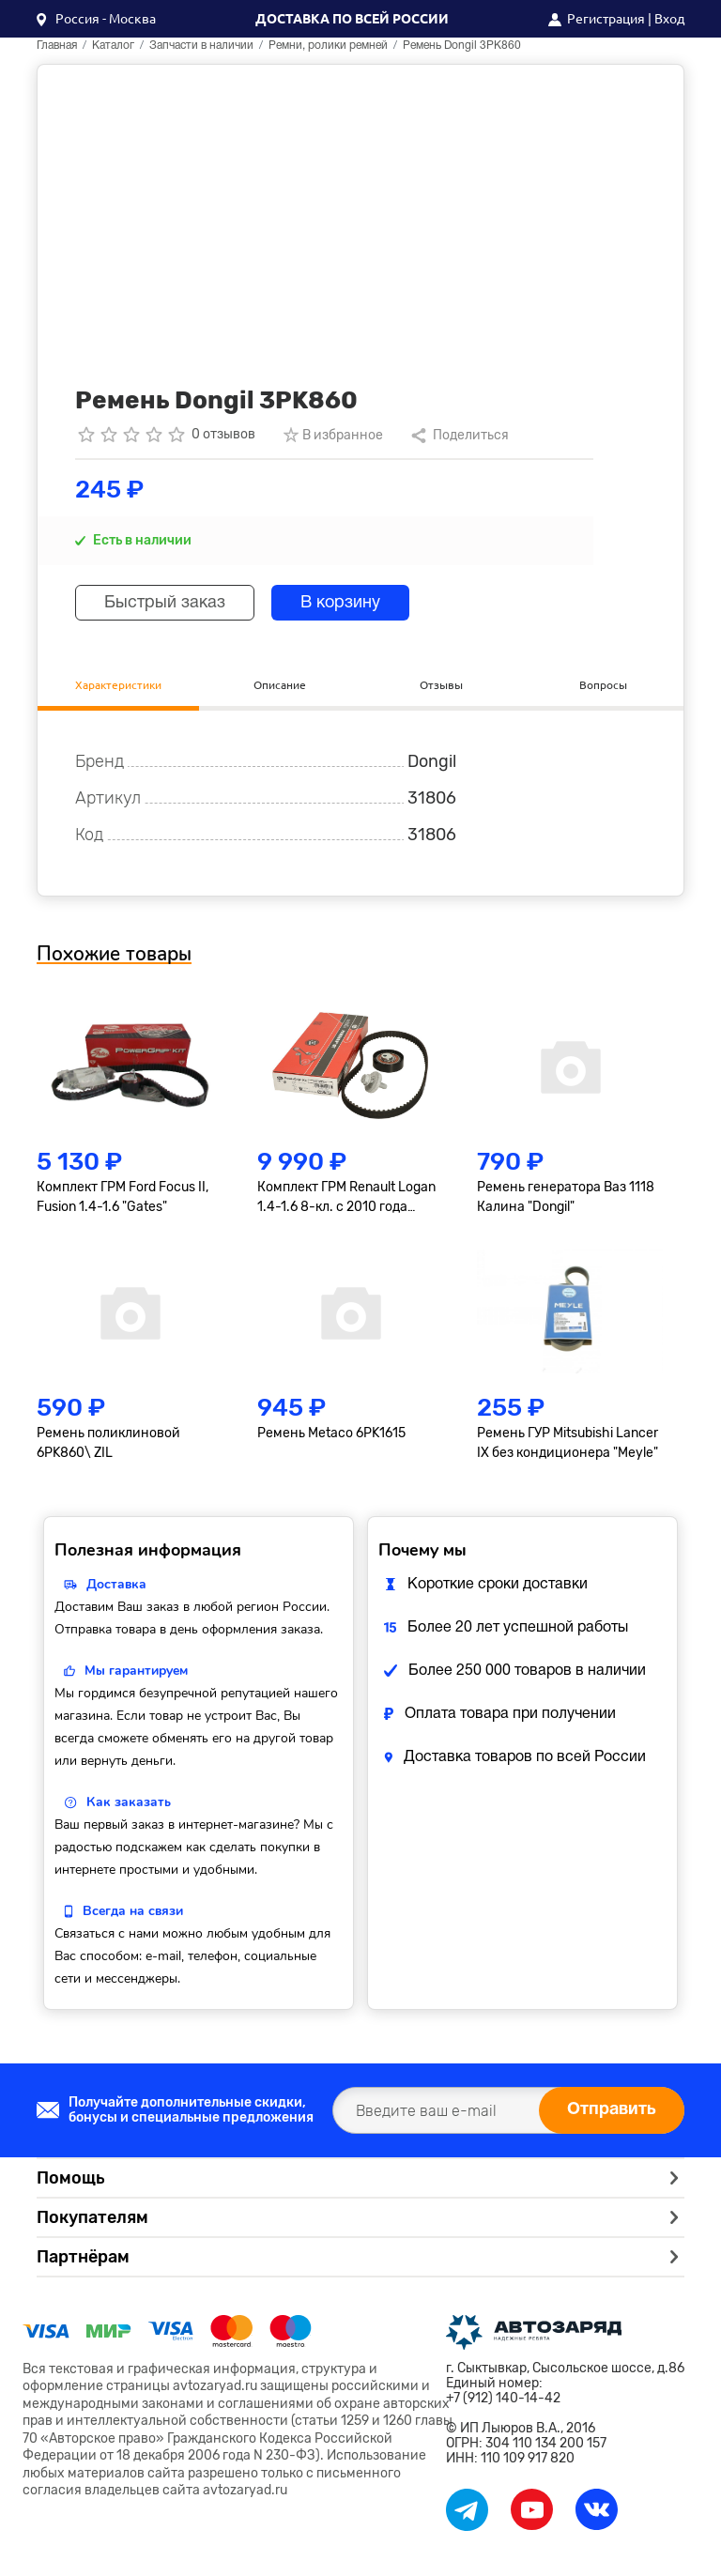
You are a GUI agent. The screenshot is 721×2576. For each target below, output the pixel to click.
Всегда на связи (133, 1911)
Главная (57, 45)
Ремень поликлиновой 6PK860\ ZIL (108, 1443)
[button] (96, 18)
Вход (669, 18)
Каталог (113, 45)
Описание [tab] (279, 685)
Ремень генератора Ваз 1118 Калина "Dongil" (565, 1197)
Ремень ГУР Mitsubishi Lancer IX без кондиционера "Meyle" (567, 1443)
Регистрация (606, 18)
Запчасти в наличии (201, 45)
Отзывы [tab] (441, 685)
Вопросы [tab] (603, 685)
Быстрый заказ (164, 603)
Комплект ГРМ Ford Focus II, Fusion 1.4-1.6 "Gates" (122, 1197)
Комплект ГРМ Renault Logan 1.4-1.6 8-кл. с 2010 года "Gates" (346, 1198)
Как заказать (128, 1802)
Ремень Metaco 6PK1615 (331, 1433)
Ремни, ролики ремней (328, 45)
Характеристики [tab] (118, 685)
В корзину (340, 603)
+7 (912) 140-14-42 (503, 2398)
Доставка (116, 1584)
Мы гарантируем (136, 1670)
